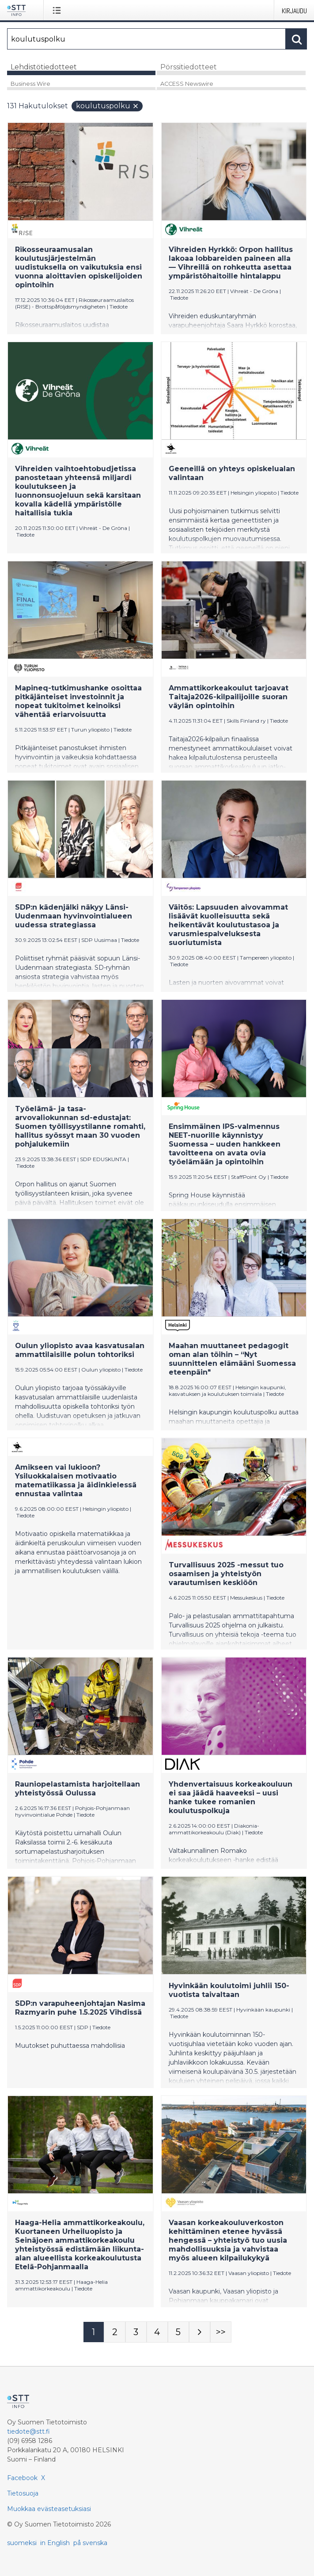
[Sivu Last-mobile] (220, 2332)
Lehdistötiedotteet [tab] (44, 67)
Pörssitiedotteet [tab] (188, 67)
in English (55, 2543)
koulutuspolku (107, 106)
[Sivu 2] (114, 2332)
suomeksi (22, 2543)
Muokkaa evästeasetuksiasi (49, 2509)
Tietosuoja (22, 2493)
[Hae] (146, 39)
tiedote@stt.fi (28, 2431)
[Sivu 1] (93, 2332)
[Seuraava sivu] (199, 2332)
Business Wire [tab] (30, 83)
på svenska (90, 2543)
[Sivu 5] (178, 2332)
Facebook (22, 2478)
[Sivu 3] (136, 2332)
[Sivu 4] (157, 2332)
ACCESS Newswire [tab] (186, 83)
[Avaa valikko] (58, 10)
